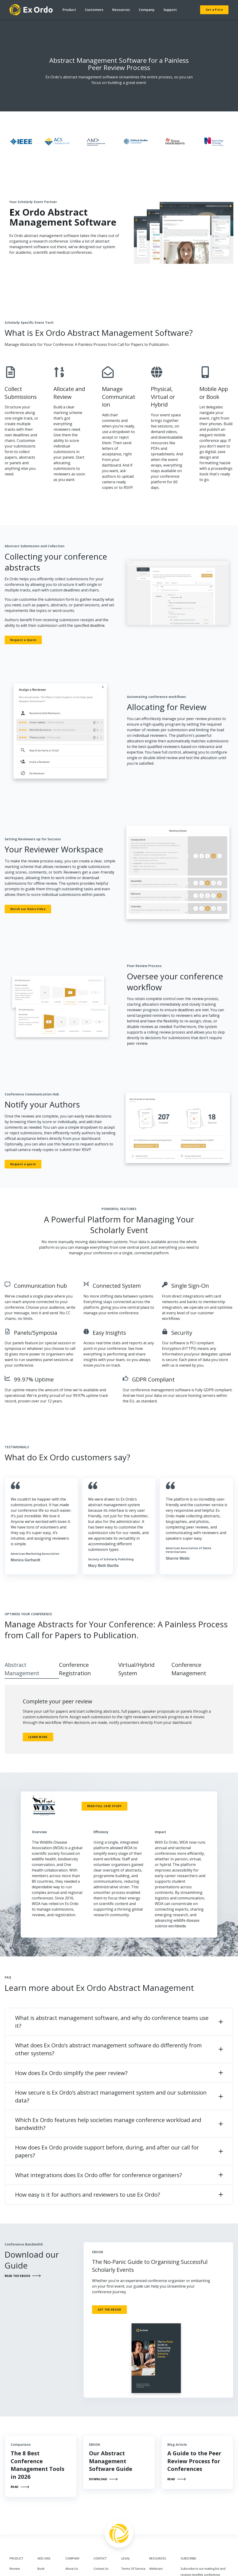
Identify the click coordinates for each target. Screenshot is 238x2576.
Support (170, 9)
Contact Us (101, 2568)
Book (41, 2568)
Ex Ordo (31, 10)
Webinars (156, 2568)
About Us (71, 2568)
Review (15, 2568)
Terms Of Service (133, 2568)
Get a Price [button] (214, 10)
